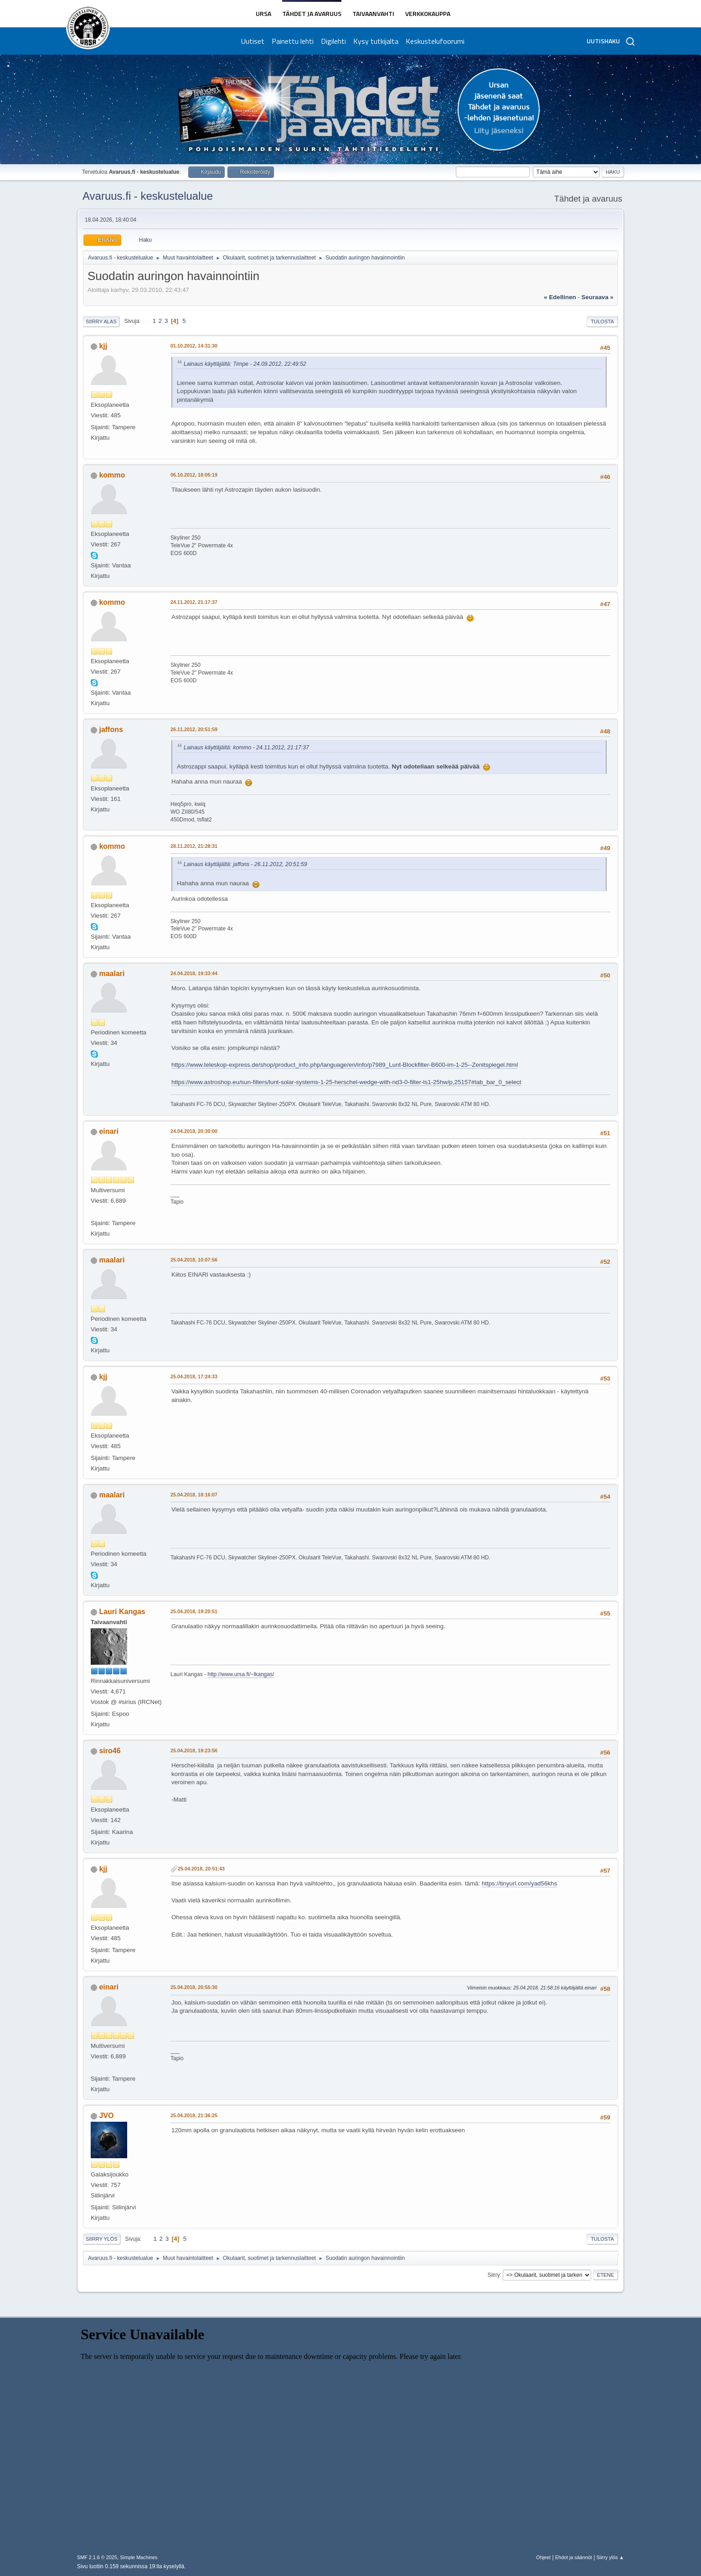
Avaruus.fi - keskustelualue (147, 196)
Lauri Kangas (122, 1611)
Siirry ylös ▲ (610, 2557)
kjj (103, 346)
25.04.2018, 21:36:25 (193, 2115)
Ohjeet (543, 2557)
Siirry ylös (102, 2239)
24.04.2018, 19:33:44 (193, 973)
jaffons (111, 729)
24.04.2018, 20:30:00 (193, 1131)
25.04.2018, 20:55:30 (193, 1987)
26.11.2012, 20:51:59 (193, 729)
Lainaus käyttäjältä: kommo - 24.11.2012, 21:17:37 (246, 747)
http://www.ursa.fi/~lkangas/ (240, 1674)
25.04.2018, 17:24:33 (193, 1376)
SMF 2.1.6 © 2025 (97, 2557)
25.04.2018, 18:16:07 (193, 1494)
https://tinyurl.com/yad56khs (519, 1883)
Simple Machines (138, 2557)
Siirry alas (101, 321)
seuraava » (597, 297)
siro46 (109, 1751)
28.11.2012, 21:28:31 (193, 846)
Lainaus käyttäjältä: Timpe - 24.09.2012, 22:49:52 (245, 364)
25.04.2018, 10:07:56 (193, 1259)
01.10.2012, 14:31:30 (193, 345)
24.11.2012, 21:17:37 (193, 602)
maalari (111, 973)
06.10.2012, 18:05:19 (193, 475)
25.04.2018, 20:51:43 (201, 1868)
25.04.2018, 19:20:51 (193, 1611)
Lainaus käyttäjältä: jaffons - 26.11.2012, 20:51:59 (245, 864)
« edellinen (560, 297)
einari (109, 1131)
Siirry (493, 2274)
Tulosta (602, 321)
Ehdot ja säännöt (573, 2557)
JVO (106, 2115)
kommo (112, 475)
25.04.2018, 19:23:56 (193, 1750)
